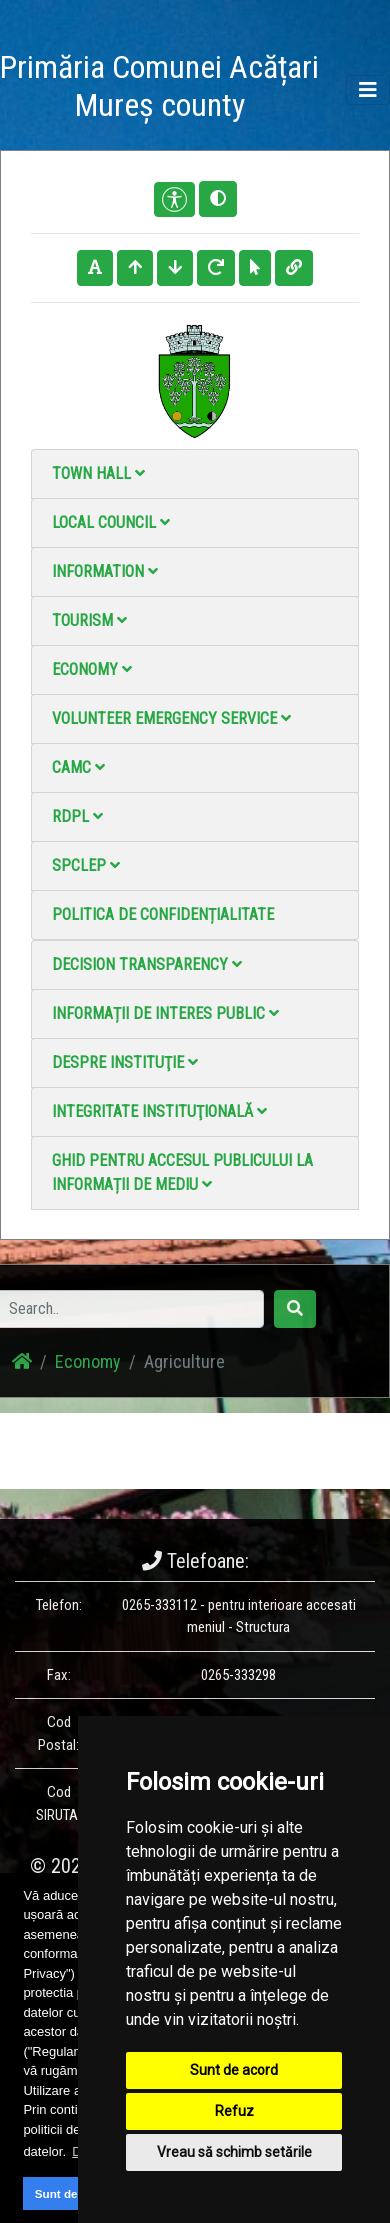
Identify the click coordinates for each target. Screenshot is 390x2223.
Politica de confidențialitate (163, 914)
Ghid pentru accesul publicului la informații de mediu (182, 1172)
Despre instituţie (125, 1062)
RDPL (77, 816)
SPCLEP (86, 865)
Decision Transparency (147, 964)
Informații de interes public (165, 1013)
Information (105, 571)
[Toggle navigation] (368, 90)
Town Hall (98, 473)
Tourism (89, 620)
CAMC (78, 767)
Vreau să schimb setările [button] (234, 2152)
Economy (92, 669)
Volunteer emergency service (171, 718)
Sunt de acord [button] (74, 2193)
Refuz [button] (234, 2111)
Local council (111, 522)
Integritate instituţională (159, 1111)
